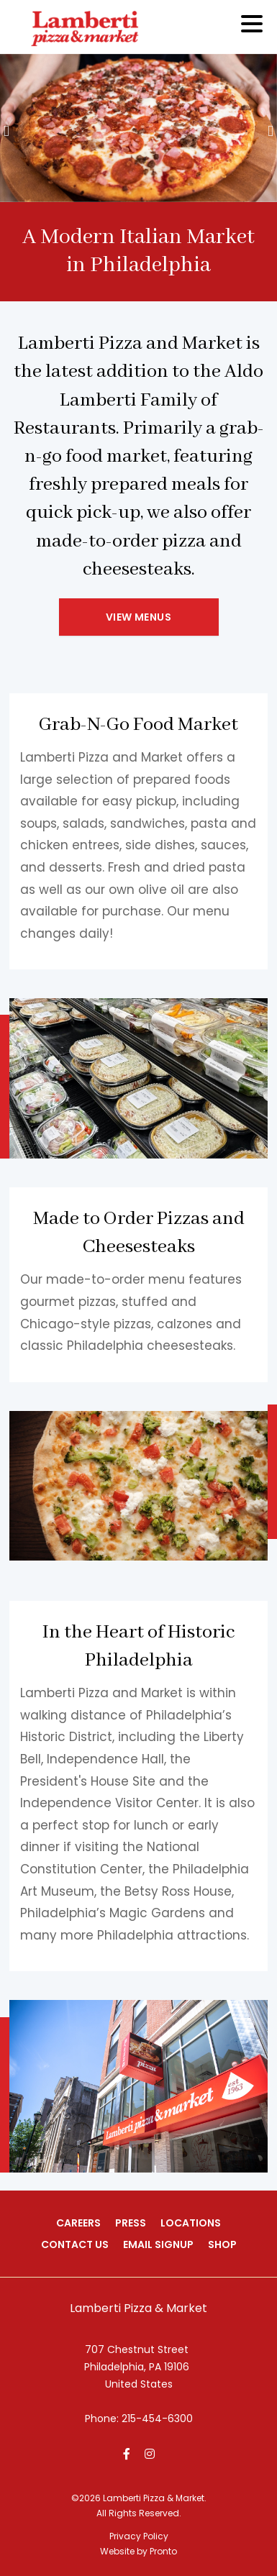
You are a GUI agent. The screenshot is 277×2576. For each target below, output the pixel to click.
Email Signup (158, 2244)
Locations (190, 2223)
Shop (222, 2244)
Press (130, 2223)
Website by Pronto (138, 2551)
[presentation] (6, 133)
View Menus (138, 617)
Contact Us (75, 2244)
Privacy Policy (138, 2536)
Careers (78, 2223)
